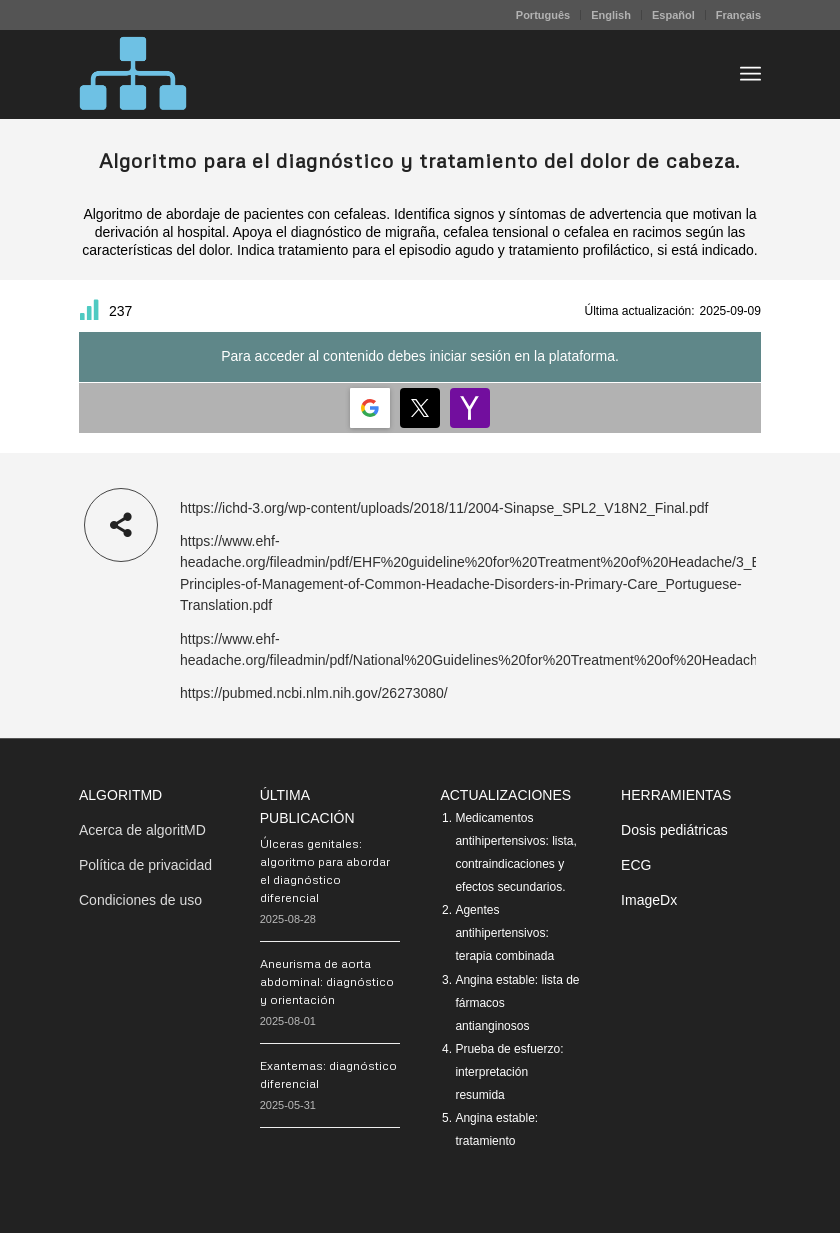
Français (738, 15)
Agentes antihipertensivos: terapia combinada (504, 933)
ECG (636, 865)
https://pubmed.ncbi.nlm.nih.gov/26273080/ (314, 693)
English (611, 15)
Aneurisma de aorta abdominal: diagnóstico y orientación (327, 981)
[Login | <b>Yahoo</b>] (470, 408)
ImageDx (649, 900)
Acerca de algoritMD (142, 830)
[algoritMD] (133, 74)
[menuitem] (543, 15)
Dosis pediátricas (674, 830)
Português (543, 15)
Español (673, 15)
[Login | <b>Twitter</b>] (420, 408)
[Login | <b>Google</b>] (370, 408)
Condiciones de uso (140, 900)
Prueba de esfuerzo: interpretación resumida (509, 1072)
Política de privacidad (145, 865)
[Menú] (750, 74)
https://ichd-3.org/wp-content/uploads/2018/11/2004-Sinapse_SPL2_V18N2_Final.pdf (444, 508)
